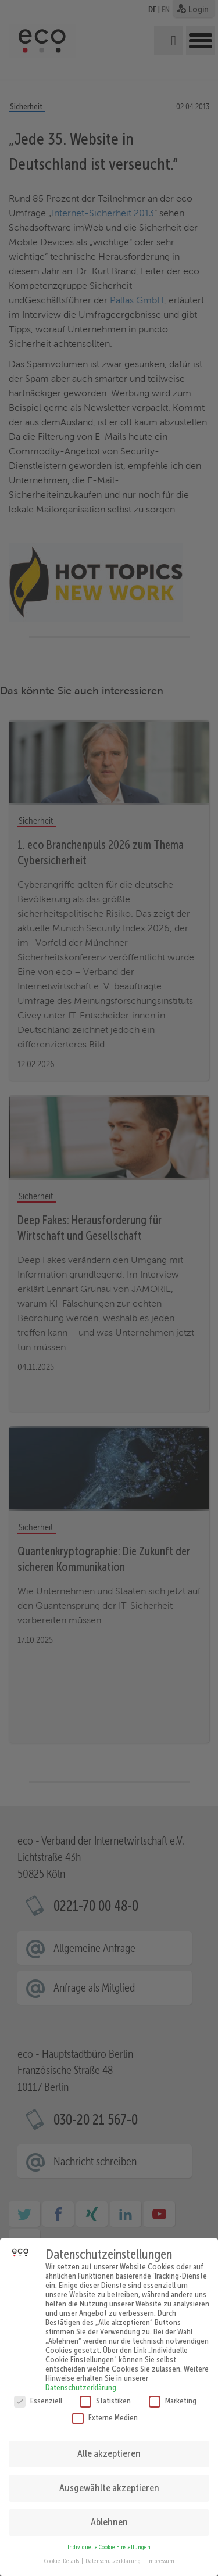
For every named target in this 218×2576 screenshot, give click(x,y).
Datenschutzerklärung (80, 2380)
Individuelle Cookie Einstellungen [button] (109, 2540)
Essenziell (38, 2393)
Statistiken (105, 2393)
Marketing (172, 2393)
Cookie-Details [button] (62, 2555)
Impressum (160, 2555)
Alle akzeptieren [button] (109, 2446)
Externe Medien (105, 2410)
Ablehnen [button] (109, 2515)
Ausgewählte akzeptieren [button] (109, 2481)
